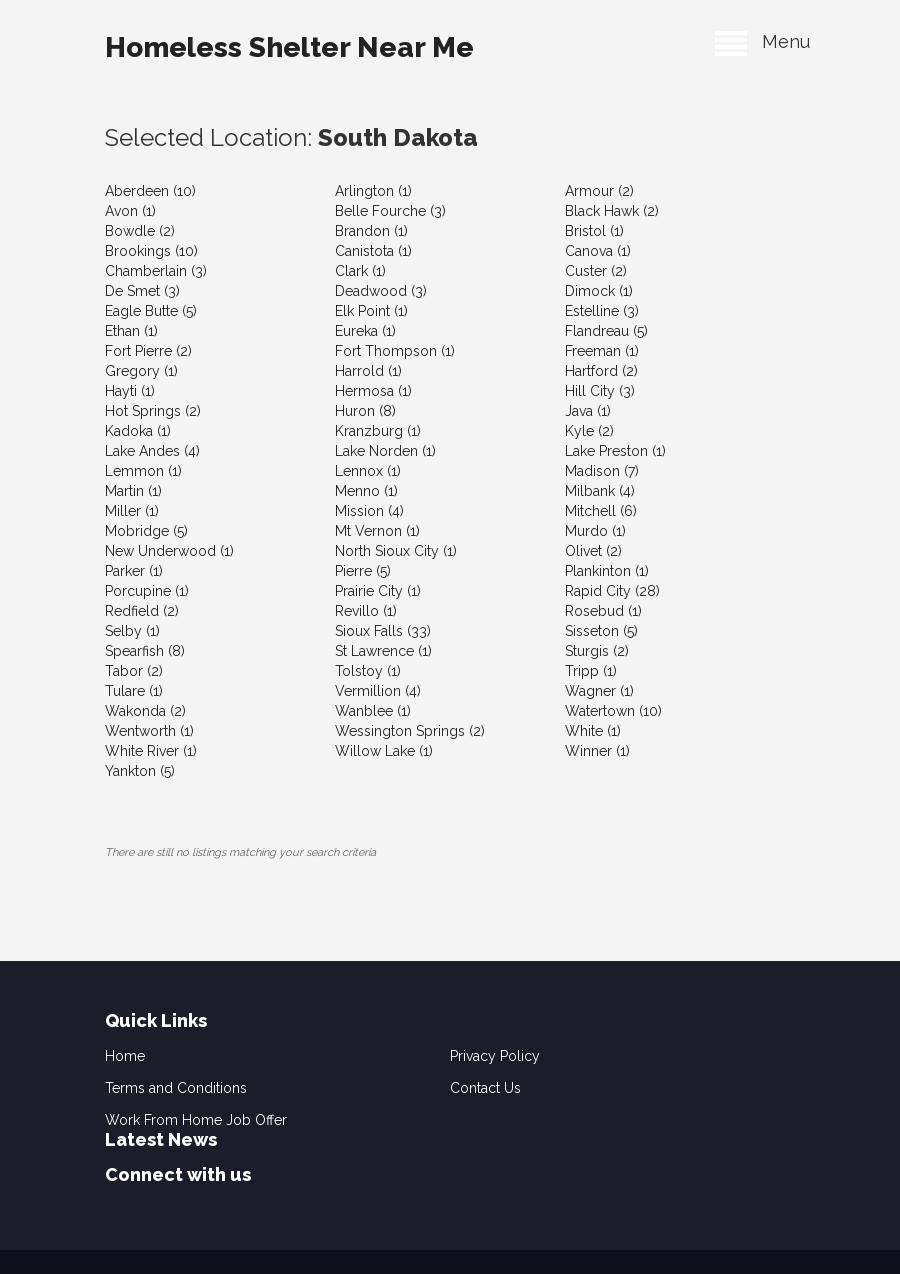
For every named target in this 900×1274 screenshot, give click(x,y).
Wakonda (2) (145, 711)
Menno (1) (366, 491)
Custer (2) (596, 271)
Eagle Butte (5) (151, 311)
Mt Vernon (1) (377, 531)
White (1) (593, 731)
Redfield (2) (142, 611)
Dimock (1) (599, 291)
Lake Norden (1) (385, 451)
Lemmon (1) (143, 471)
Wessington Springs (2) (410, 731)
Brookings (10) (151, 251)
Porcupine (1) (147, 591)
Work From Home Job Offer (196, 1120)
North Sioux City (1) (396, 551)
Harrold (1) (368, 371)
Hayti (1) (130, 391)
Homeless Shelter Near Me (289, 47)
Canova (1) (598, 251)
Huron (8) (365, 411)
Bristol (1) (594, 231)
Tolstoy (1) (368, 671)
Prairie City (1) (378, 591)
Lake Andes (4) (152, 451)
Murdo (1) (595, 531)
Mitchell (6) (601, 511)
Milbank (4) (600, 491)
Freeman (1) (602, 351)
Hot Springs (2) (153, 411)
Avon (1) (130, 211)
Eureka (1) (365, 331)
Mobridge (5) (146, 531)
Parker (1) (134, 571)
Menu (762, 41)
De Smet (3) (142, 291)
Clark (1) (360, 271)
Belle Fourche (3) (390, 211)
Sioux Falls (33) (383, 631)
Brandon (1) (371, 231)
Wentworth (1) (149, 731)
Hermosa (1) (373, 391)
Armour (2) (599, 191)
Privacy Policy (495, 1056)
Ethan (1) (131, 331)
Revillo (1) (366, 611)
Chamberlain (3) (156, 271)
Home (125, 1056)
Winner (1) (597, 751)
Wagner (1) (599, 691)
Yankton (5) (140, 771)
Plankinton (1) (607, 571)
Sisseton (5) (601, 631)
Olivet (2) (593, 551)
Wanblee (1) (373, 711)
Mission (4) (369, 511)
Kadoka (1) (138, 431)
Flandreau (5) (606, 331)
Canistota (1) (373, 251)
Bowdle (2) (140, 231)
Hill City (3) (600, 391)
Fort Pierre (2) (148, 351)
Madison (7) (602, 471)
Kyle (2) (589, 431)
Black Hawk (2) (612, 211)
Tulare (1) (134, 691)
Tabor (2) (134, 671)
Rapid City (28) (612, 591)
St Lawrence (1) (383, 651)
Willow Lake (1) (384, 751)
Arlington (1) (373, 191)
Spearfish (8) (145, 651)
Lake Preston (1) (615, 451)
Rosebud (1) (603, 611)
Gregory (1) (141, 371)
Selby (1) (132, 631)
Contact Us (485, 1088)
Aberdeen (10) (150, 191)
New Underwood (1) (169, 551)
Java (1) (588, 411)
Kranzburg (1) (378, 431)
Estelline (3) (602, 311)
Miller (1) (132, 511)
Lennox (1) (368, 471)
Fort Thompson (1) (395, 351)
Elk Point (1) (371, 311)
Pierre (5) (363, 571)
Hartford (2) (601, 371)
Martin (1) (133, 491)
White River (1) (151, 751)
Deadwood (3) (381, 291)
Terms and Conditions (176, 1088)
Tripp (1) (591, 671)
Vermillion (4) (378, 691)
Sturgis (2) (597, 651)
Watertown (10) (613, 711)
